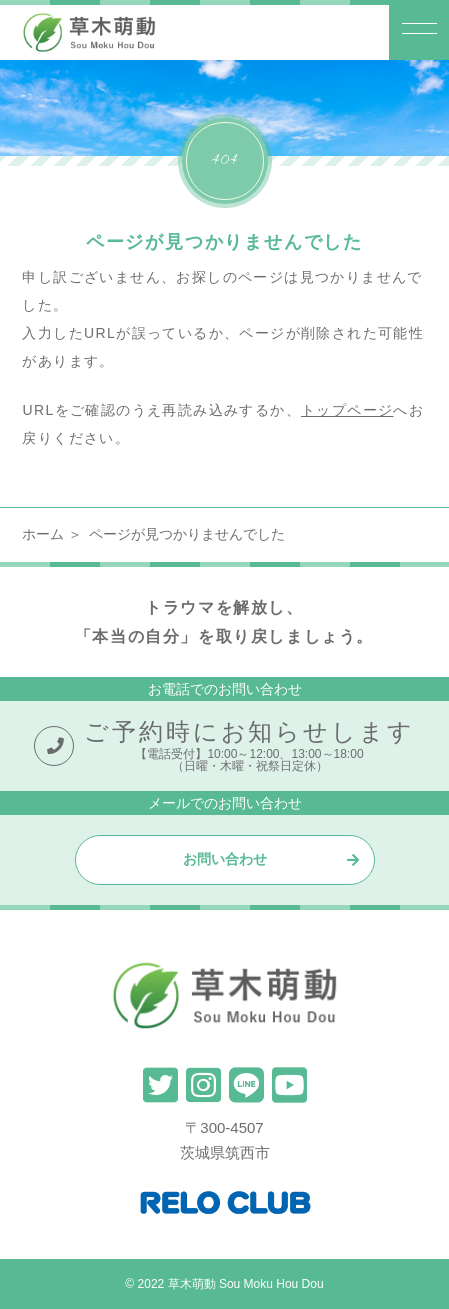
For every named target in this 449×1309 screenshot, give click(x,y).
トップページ (347, 410)
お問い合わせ (225, 859)
